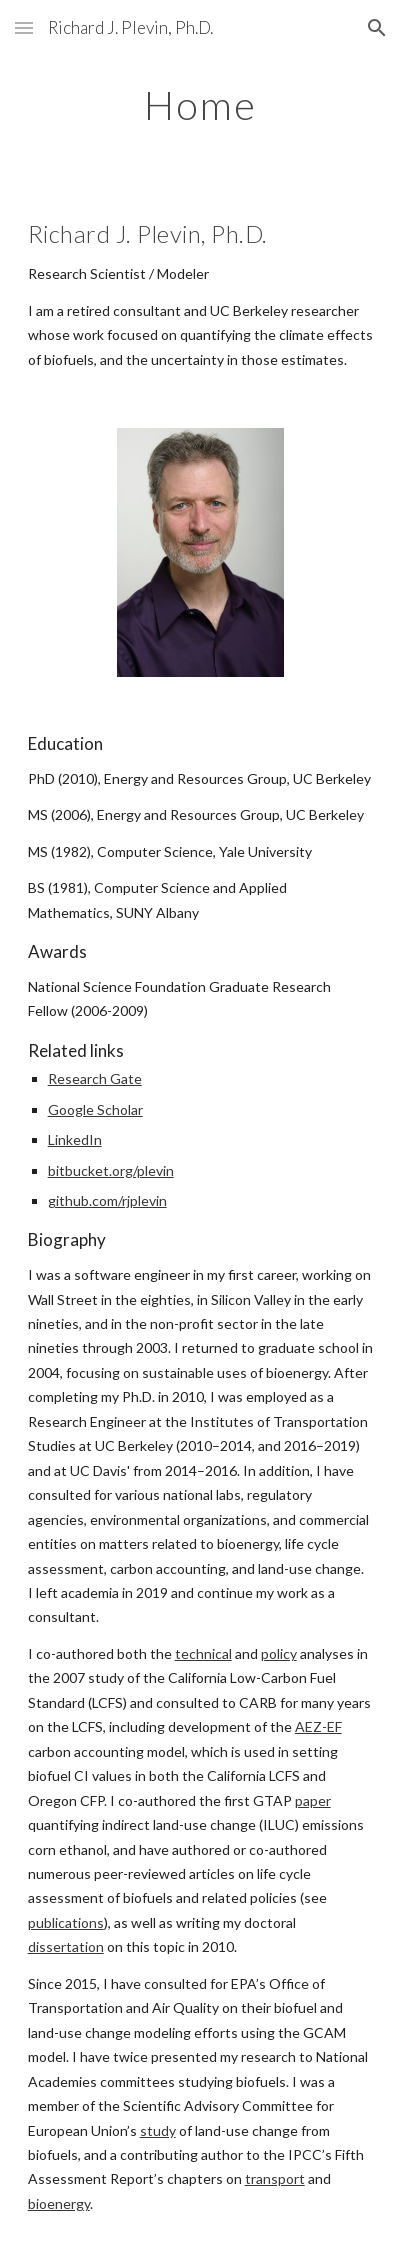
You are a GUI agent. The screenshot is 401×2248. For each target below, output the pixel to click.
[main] (201, 105)
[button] (24, 27)
